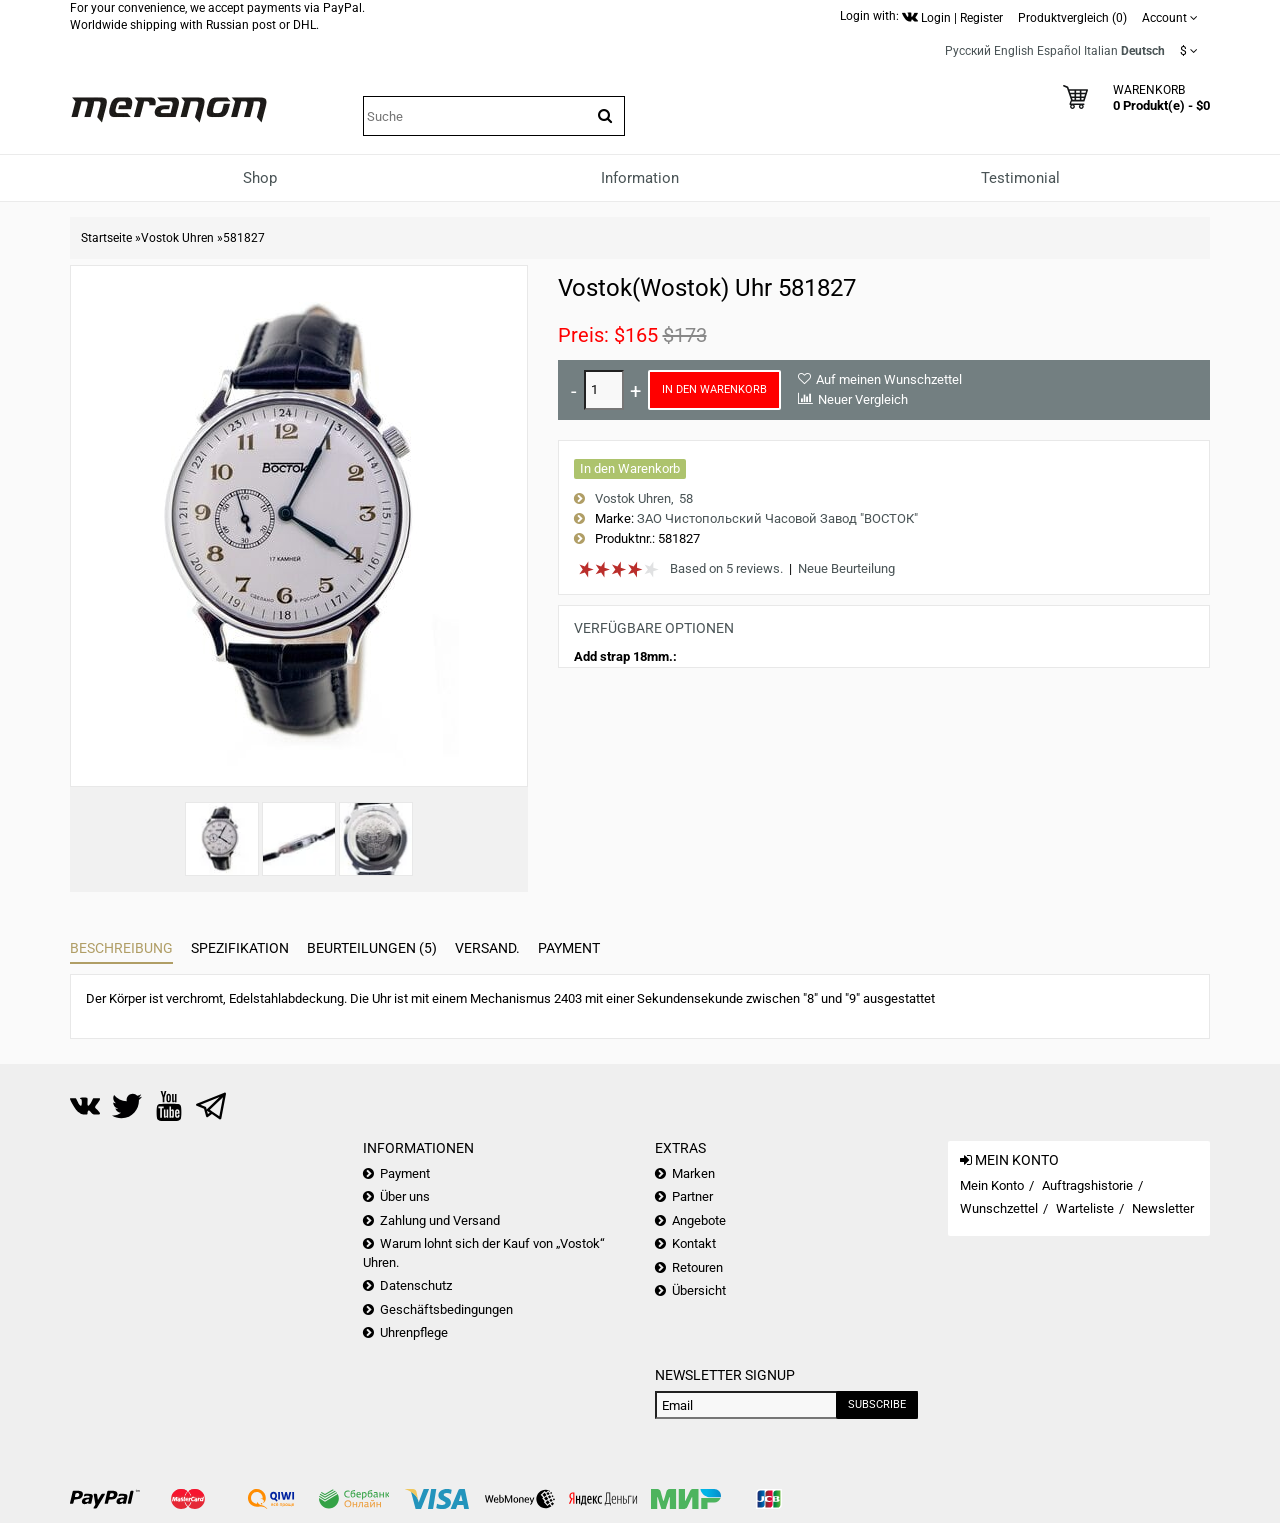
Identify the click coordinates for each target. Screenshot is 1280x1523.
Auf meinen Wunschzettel (889, 379)
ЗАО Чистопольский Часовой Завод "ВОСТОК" (777, 518)
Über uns (405, 1196)
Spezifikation (240, 948)
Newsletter (1163, 1208)
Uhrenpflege (414, 1332)
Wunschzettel (999, 1208)
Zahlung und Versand (440, 1220)
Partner (692, 1196)
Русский (968, 51)
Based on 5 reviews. (726, 568)
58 (686, 498)
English (1014, 51)
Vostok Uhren (177, 238)
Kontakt (694, 1243)
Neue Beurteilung (846, 568)
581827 (244, 238)
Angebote (699, 1220)
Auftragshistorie (1087, 1185)
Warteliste (1085, 1208)
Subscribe (877, 1404)
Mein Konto (992, 1185)
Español (1059, 51)
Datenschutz (416, 1285)
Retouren (697, 1267)
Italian (1101, 51)
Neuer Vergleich (863, 399)
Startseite (106, 238)
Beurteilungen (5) (372, 948)
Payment (569, 948)
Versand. (487, 948)
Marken (693, 1173)
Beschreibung (121, 948)
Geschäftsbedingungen (446, 1309)
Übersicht (699, 1290)
